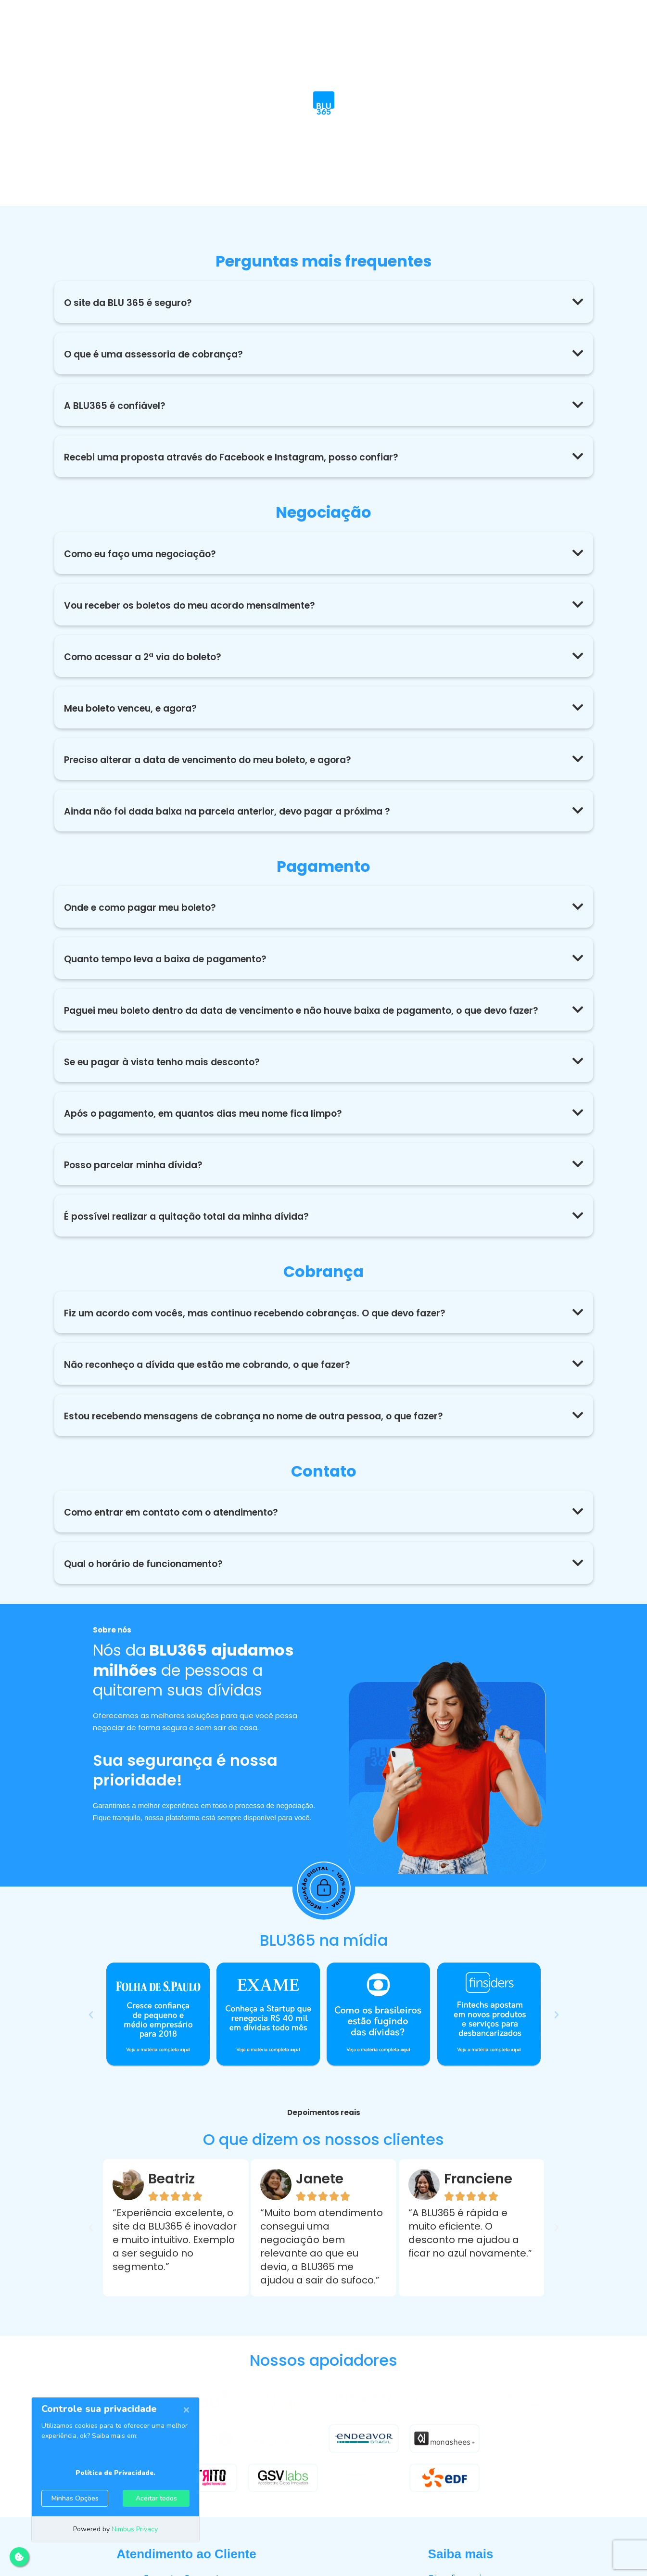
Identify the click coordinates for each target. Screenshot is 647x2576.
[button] (323, 302)
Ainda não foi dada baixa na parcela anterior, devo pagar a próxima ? (237, 811)
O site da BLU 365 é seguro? (131, 302)
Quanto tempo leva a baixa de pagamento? (174, 959)
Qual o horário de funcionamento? (149, 1576)
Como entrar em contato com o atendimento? (180, 1524)
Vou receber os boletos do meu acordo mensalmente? (199, 605)
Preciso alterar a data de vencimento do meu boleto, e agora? (219, 759)
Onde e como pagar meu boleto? (146, 907)
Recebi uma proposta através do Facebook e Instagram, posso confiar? (241, 457)
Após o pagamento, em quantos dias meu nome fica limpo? (213, 1126)
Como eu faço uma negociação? (145, 554)
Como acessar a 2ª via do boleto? (147, 656)
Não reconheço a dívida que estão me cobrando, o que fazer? (217, 1377)
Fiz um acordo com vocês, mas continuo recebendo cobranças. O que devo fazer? (266, 1325)
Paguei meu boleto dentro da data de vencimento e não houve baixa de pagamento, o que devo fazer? (305, 1017)
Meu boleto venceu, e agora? (135, 708)
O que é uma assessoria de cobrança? (159, 354)
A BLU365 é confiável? (117, 405)
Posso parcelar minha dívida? (137, 1177)
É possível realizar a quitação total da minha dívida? (194, 1229)
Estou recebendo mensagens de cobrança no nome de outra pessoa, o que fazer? (267, 1428)
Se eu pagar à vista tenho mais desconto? (169, 1074)
